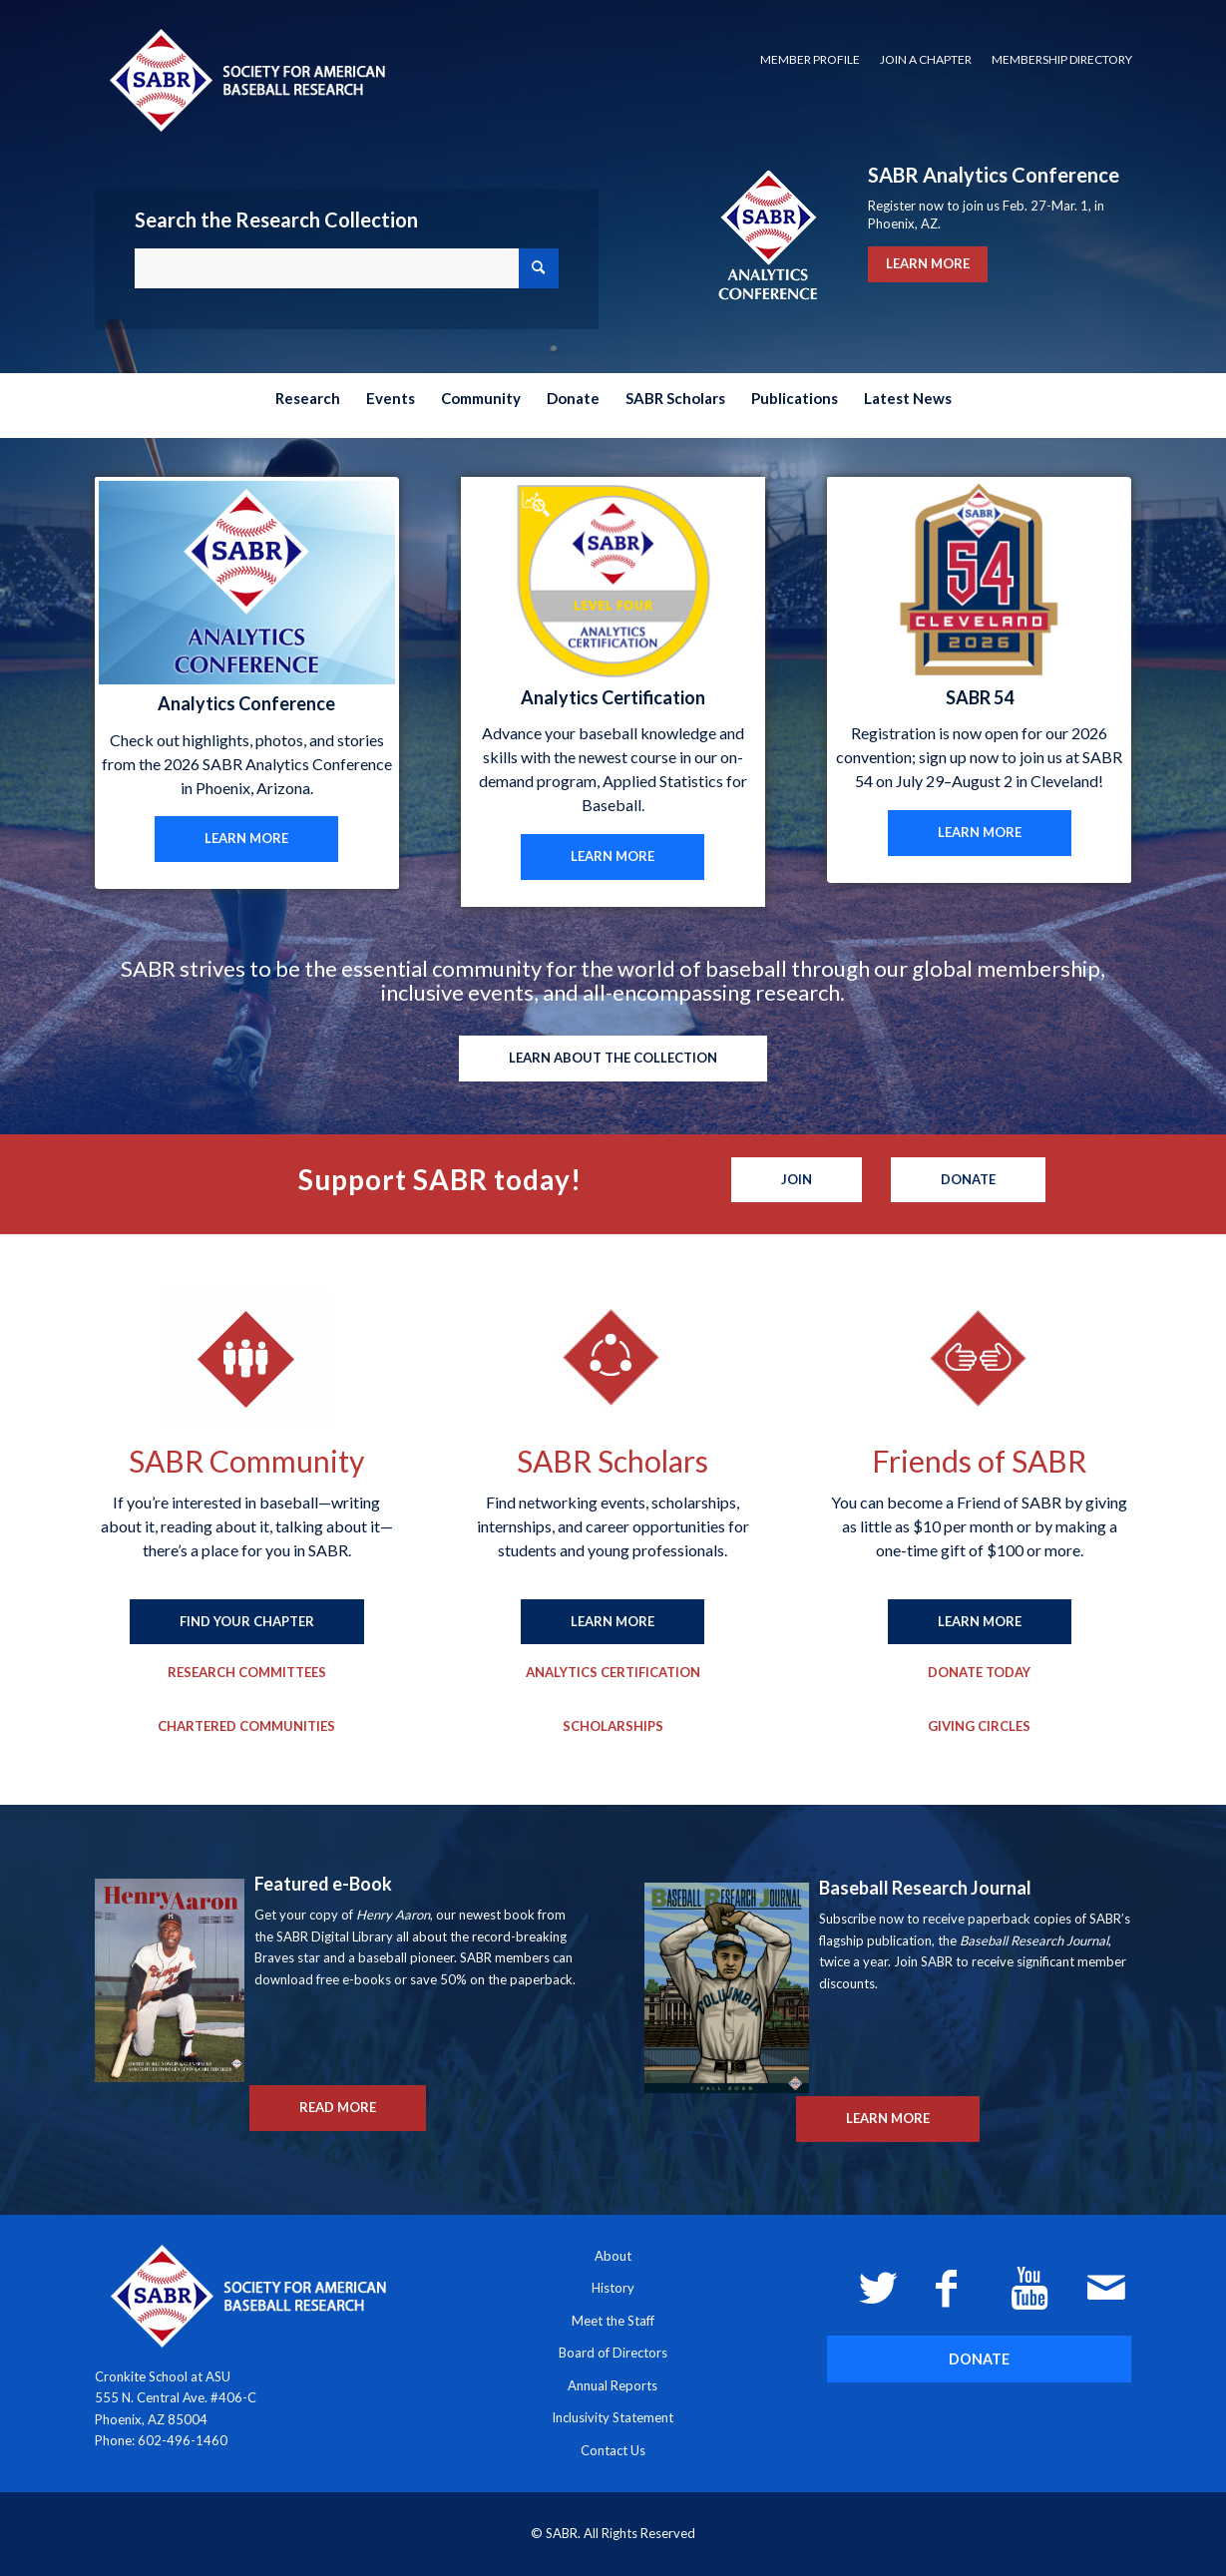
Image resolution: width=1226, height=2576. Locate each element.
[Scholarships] (613, 1727)
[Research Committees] (247, 1673)
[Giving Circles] (979, 1727)
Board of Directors (613, 2353)
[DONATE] (979, 2359)
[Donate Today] (979, 1673)
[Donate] (968, 1180)
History (613, 2288)
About (613, 2256)
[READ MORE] (337, 2108)
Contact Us (613, 2450)
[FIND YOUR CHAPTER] (247, 1622)
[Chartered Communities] (246, 1727)
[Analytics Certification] (613, 1673)
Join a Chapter (926, 59)
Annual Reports (612, 2385)
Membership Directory (1062, 59)
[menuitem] (810, 60)
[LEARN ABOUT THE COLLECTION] (613, 1058)
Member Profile (810, 59)
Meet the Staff (613, 2321)
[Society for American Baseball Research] (245, 79)
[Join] (796, 1180)
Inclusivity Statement (612, 2417)
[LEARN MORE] (246, 839)
